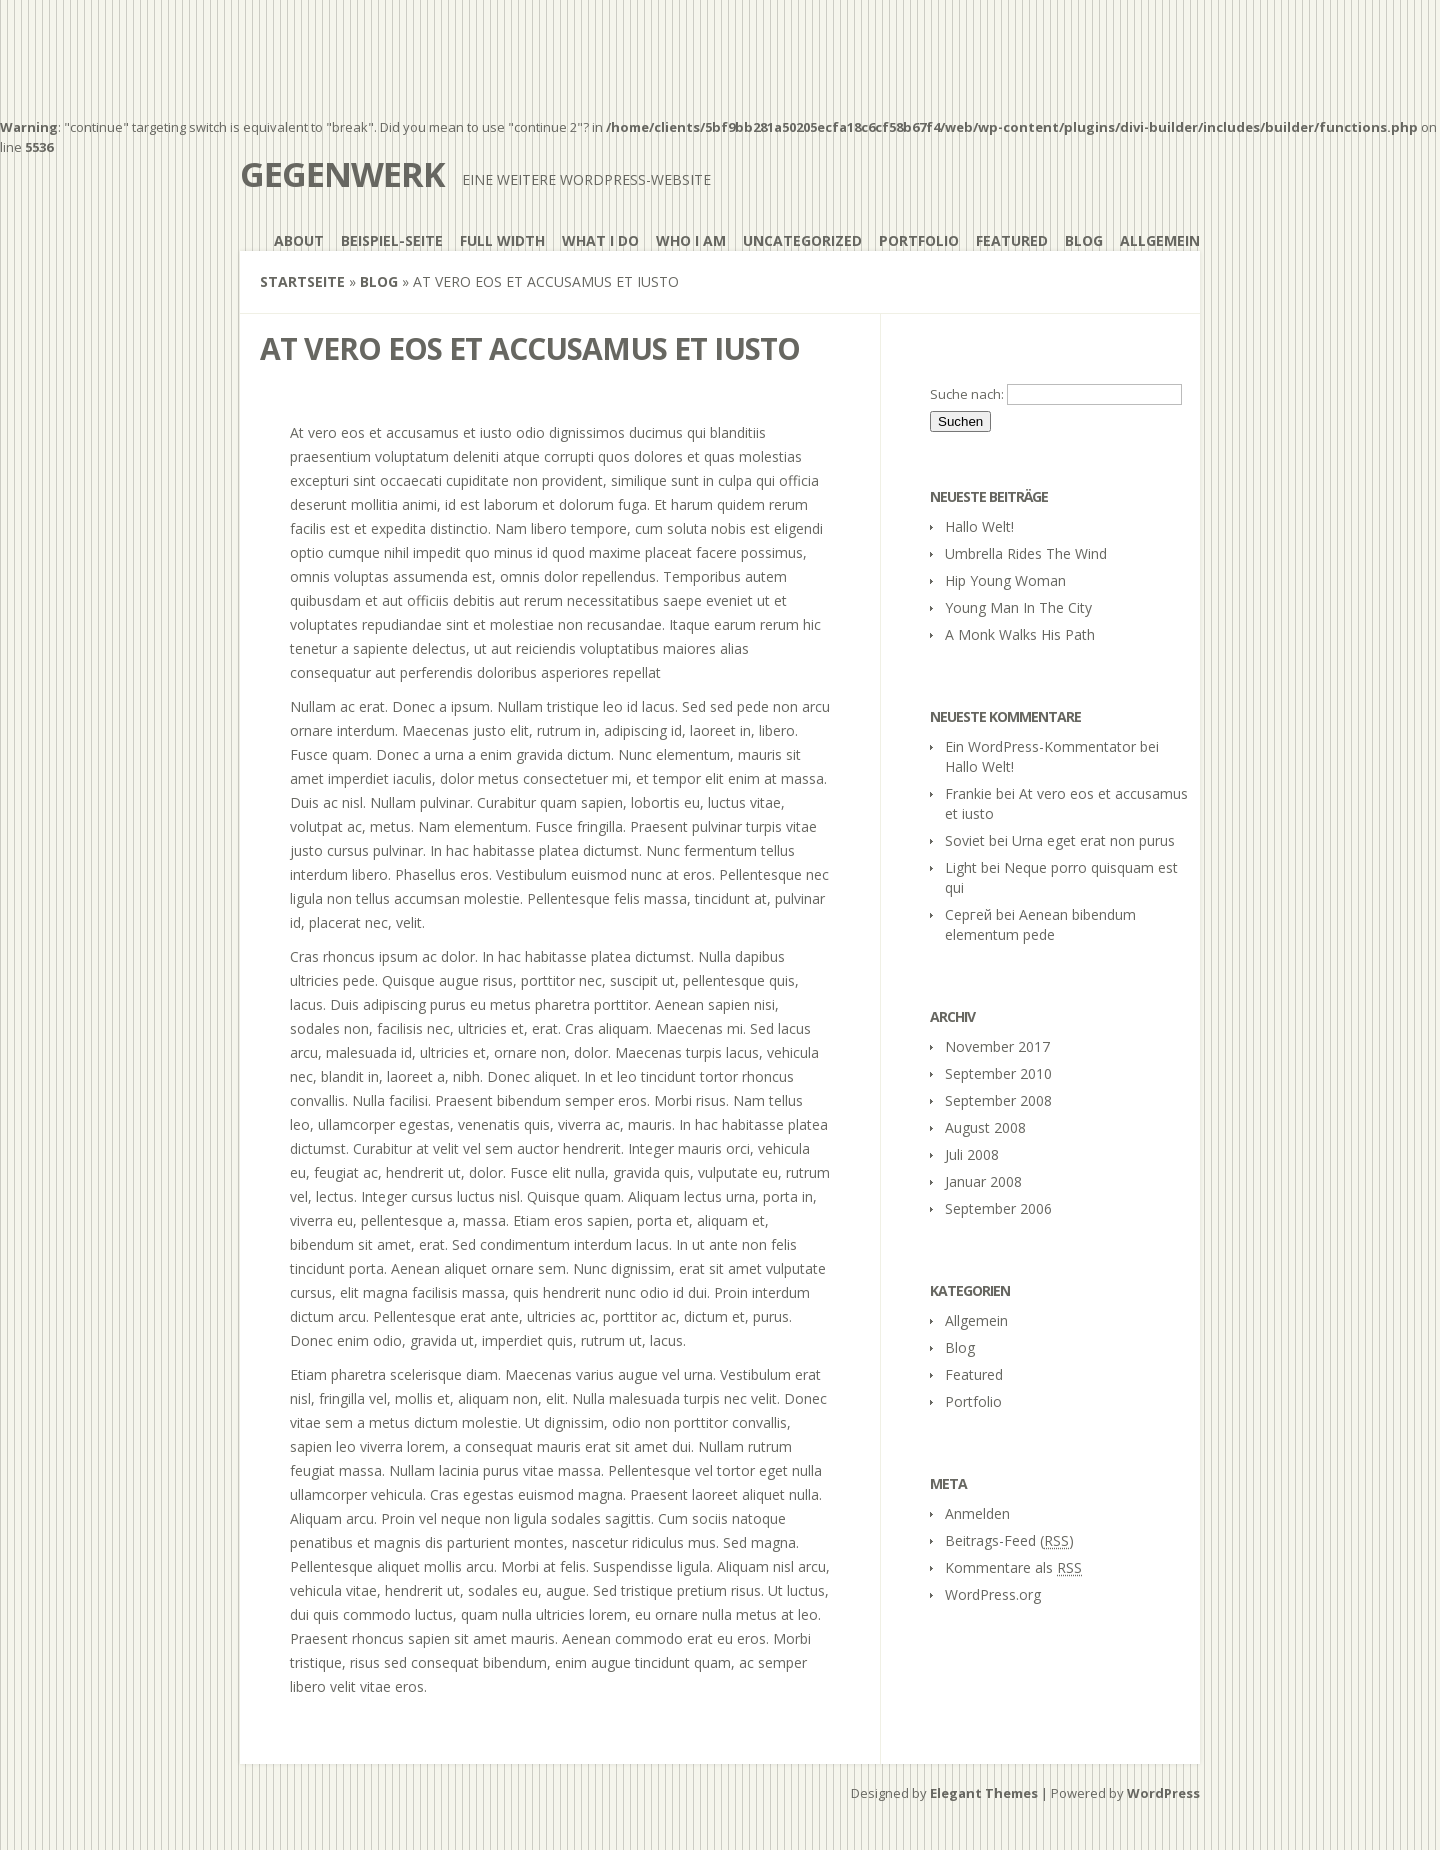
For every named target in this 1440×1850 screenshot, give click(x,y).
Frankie (968, 793)
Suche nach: (967, 394)
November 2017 (997, 1046)
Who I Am (691, 240)
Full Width (502, 240)
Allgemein (1160, 240)
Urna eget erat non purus (1093, 840)
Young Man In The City (1018, 607)
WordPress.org (993, 1594)
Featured (1012, 240)
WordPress (1163, 1793)
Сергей (968, 914)
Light (961, 867)
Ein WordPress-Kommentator (1040, 746)
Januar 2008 (983, 1181)
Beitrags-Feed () (1009, 1540)
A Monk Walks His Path (1020, 634)
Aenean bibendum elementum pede (1040, 924)
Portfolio (919, 240)
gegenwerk (342, 174)
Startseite (302, 281)
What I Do (600, 240)
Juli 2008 (972, 1154)
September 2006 (998, 1208)
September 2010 (998, 1073)
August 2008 (985, 1127)
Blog (1084, 240)
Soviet (965, 840)
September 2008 (998, 1100)
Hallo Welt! (979, 526)
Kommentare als (1013, 1567)
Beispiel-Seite (392, 240)
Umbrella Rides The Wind (1026, 553)
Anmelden (977, 1513)
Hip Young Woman (1005, 580)
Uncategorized (802, 240)
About (299, 240)
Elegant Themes (984, 1793)
